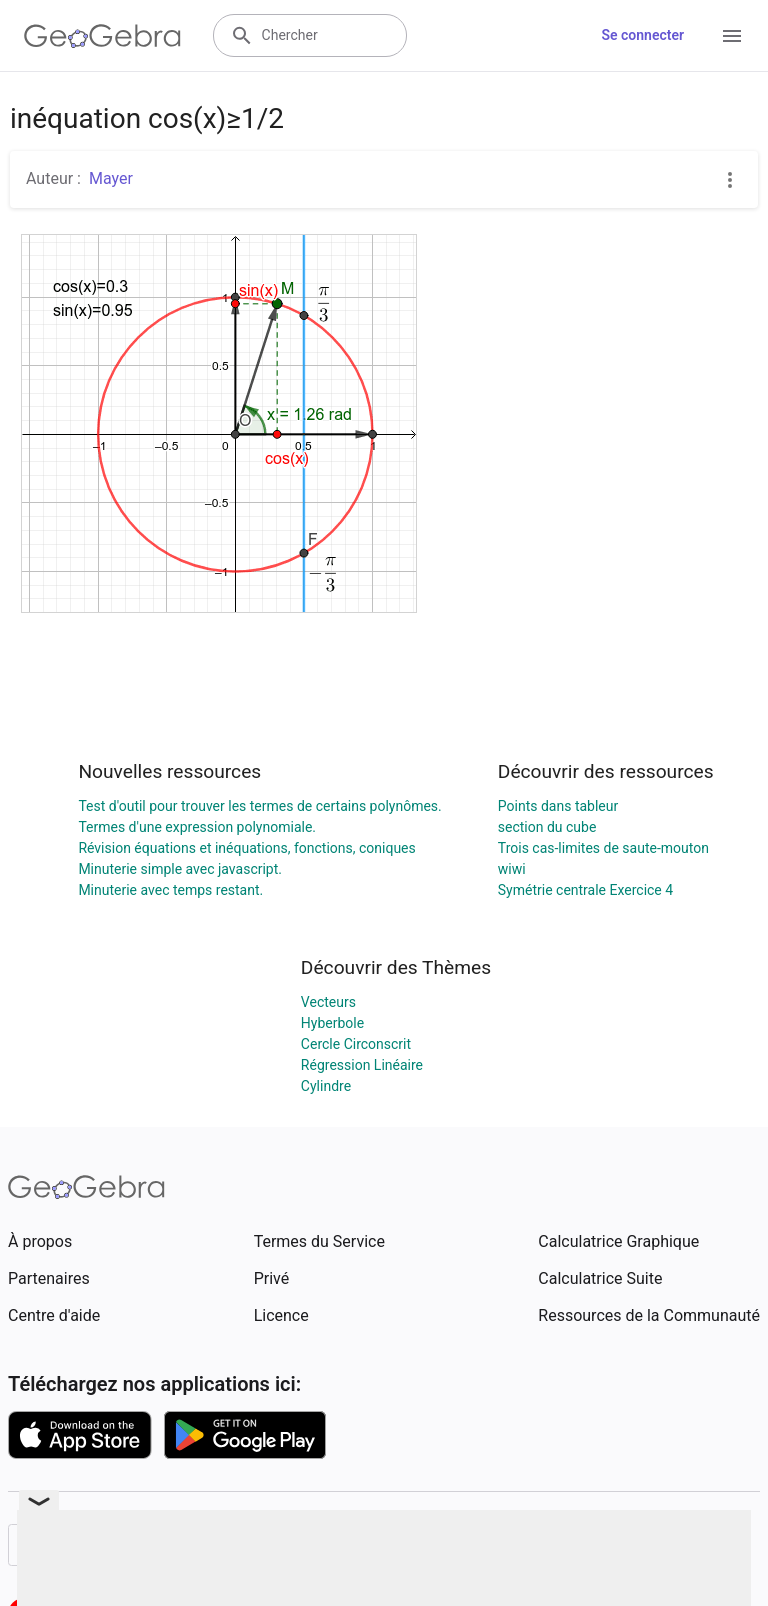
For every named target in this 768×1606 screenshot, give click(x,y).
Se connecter (642, 35)
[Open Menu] (732, 36)
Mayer (111, 178)
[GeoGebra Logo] (102, 36)
